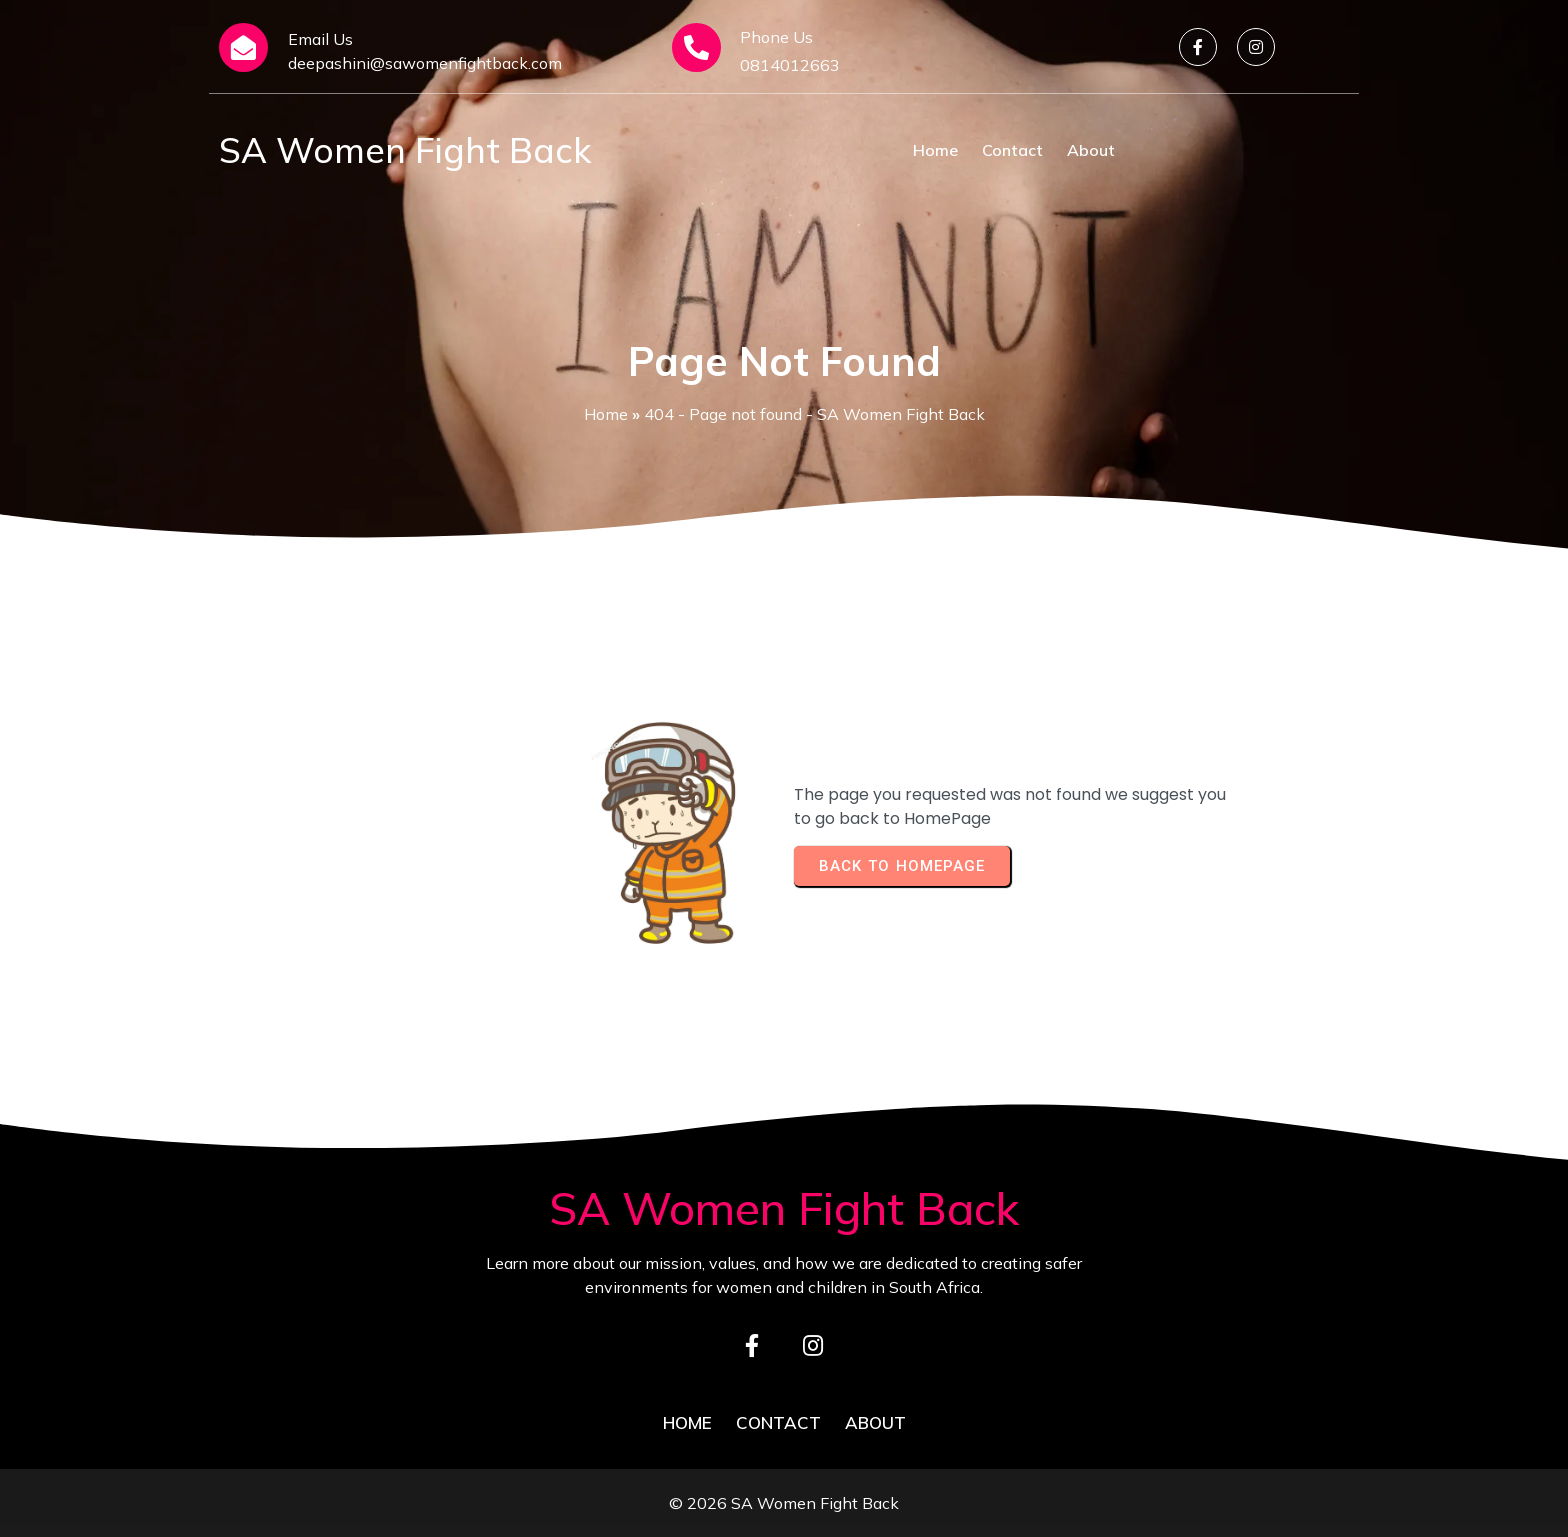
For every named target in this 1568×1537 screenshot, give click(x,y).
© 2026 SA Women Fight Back (784, 1503)
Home (606, 414)
